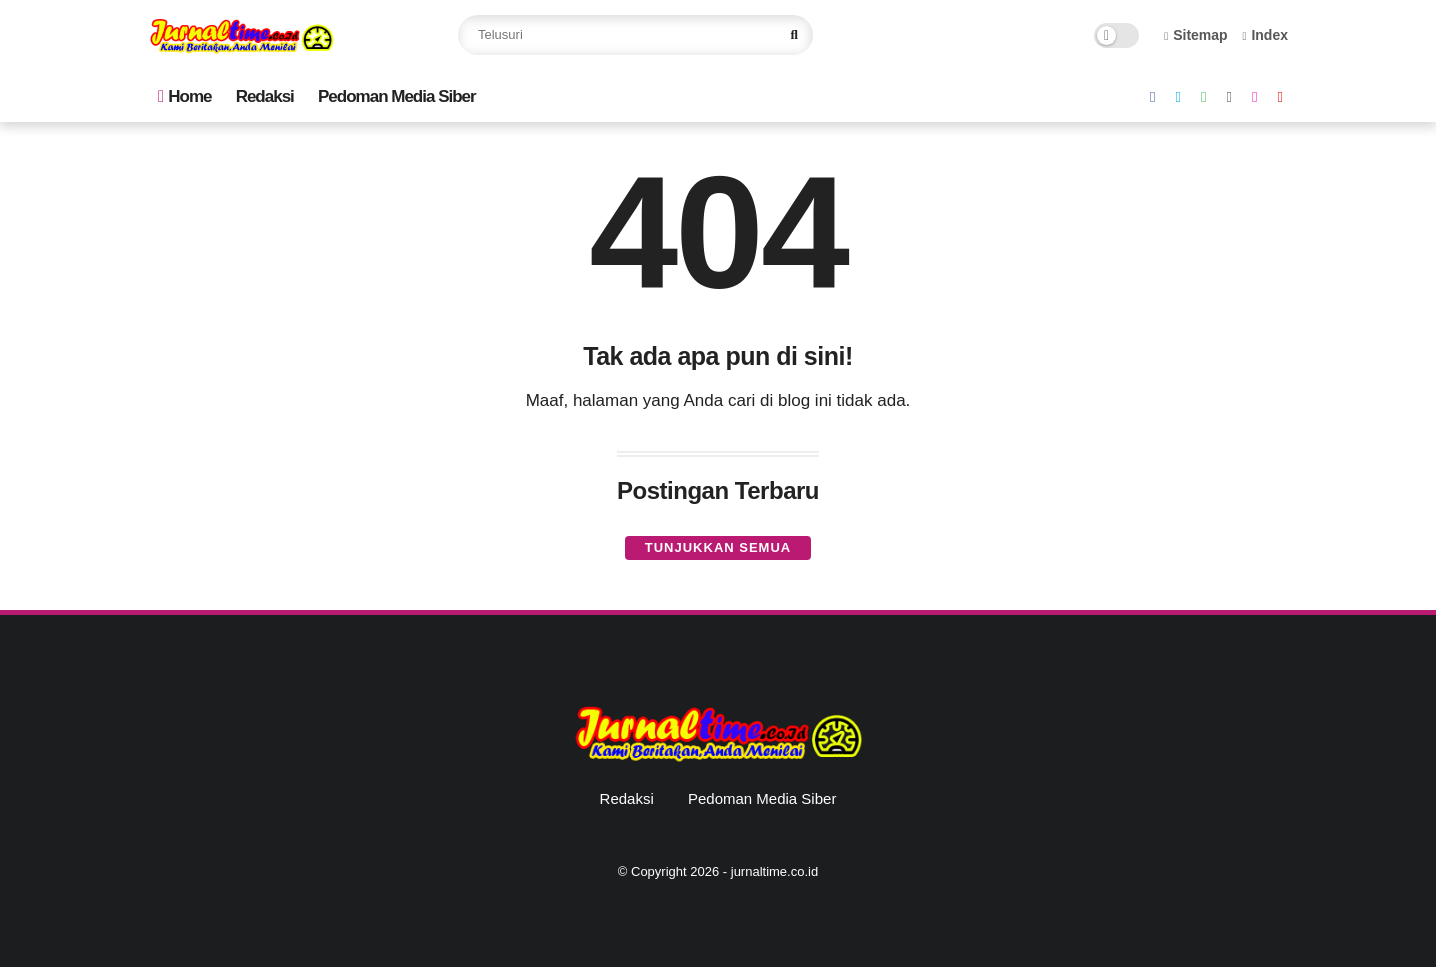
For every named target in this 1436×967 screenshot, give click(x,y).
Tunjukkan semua (718, 547)
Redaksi (265, 96)
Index (1265, 35)
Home (184, 96)
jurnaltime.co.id (774, 871)
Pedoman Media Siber (397, 96)
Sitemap (1196, 35)
